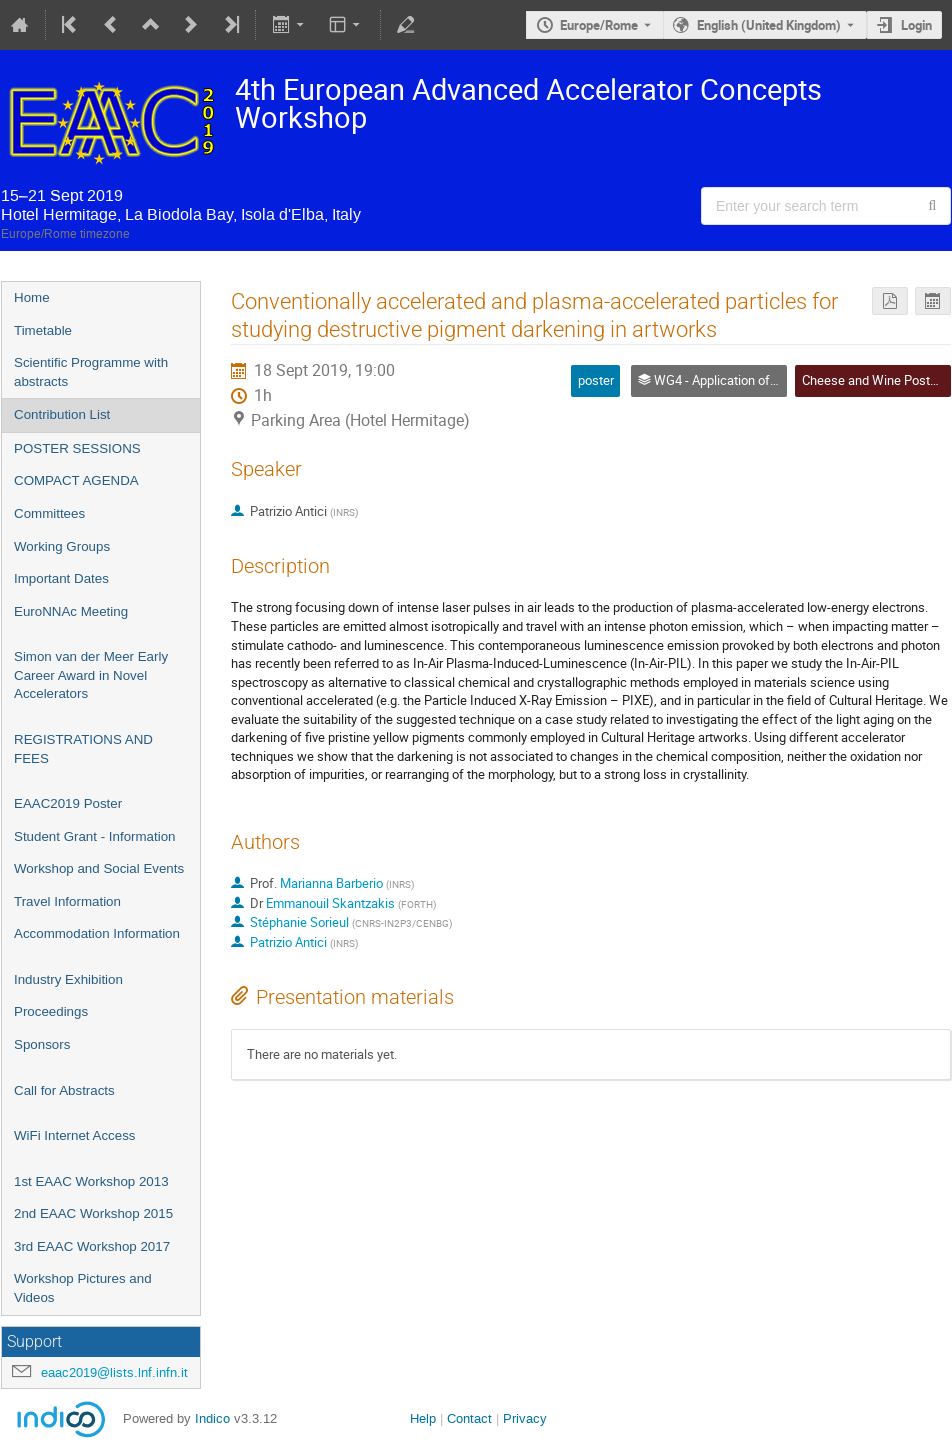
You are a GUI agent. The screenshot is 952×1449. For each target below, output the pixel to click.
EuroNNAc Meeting (71, 611)
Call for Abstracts (64, 1090)
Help (423, 1418)
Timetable (43, 330)
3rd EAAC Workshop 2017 (92, 1246)
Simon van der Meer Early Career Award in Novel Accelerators (91, 675)
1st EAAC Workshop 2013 (91, 1181)
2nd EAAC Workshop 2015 (93, 1213)
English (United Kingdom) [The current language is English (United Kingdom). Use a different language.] (769, 25)
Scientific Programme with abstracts (91, 372)
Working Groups (62, 546)
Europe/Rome (599, 25)
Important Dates (61, 578)
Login (916, 25)
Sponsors (42, 1044)
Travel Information (67, 901)
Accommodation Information (97, 933)
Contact (469, 1418)
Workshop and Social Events (99, 868)
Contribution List (62, 414)
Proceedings (51, 1011)
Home (32, 297)
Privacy (525, 1418)
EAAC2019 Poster (68, 803)
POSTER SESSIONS (77, 448)
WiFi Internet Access (74, 1135)
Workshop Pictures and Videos (83, 1288)
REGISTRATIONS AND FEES (83, 749)
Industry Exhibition (68, 979)
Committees (49, 513)
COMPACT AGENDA (76, 480)
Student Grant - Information (95, 836)
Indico (212, 1418)
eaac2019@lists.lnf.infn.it (114, 1372)
